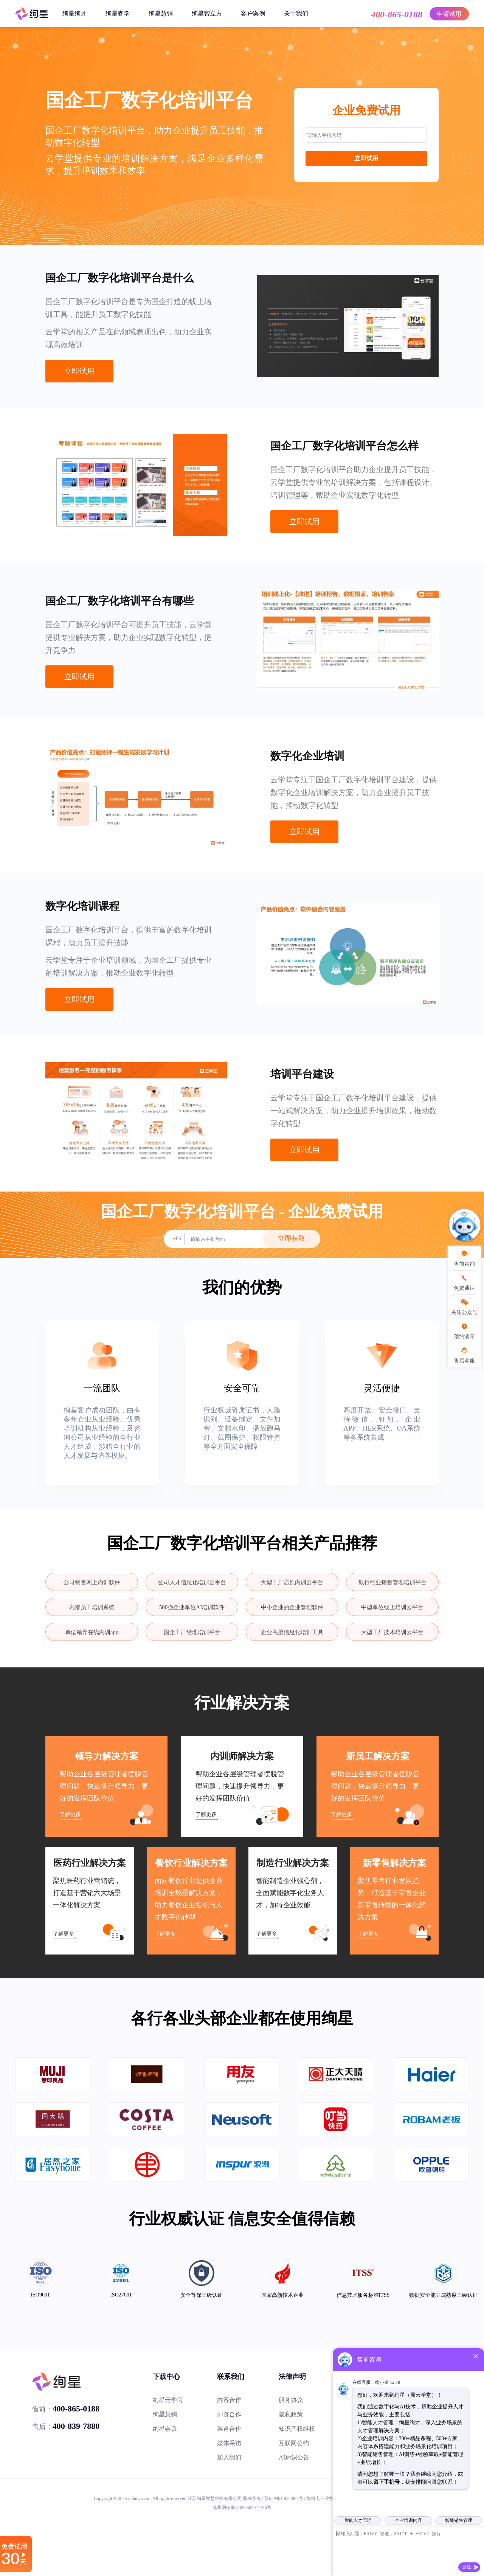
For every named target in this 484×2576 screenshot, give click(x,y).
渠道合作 (229, 2428)
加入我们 (229, 2457)
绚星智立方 (207, 13)
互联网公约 (294, 2443)
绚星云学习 (168, 2400)
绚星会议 (165, 2428)
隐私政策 (291, 2414)
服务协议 (291, 2400)
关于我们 (296, 13)
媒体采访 (229, 2443)
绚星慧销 (161, 13)
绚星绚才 (74, 13)
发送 (466, 2567)
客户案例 (253, 13)
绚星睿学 (117, 13)
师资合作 (229, 2414)
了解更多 (70, 1814)
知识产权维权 (297, 2428)
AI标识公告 (294, 2457)
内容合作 (229, 2400)
